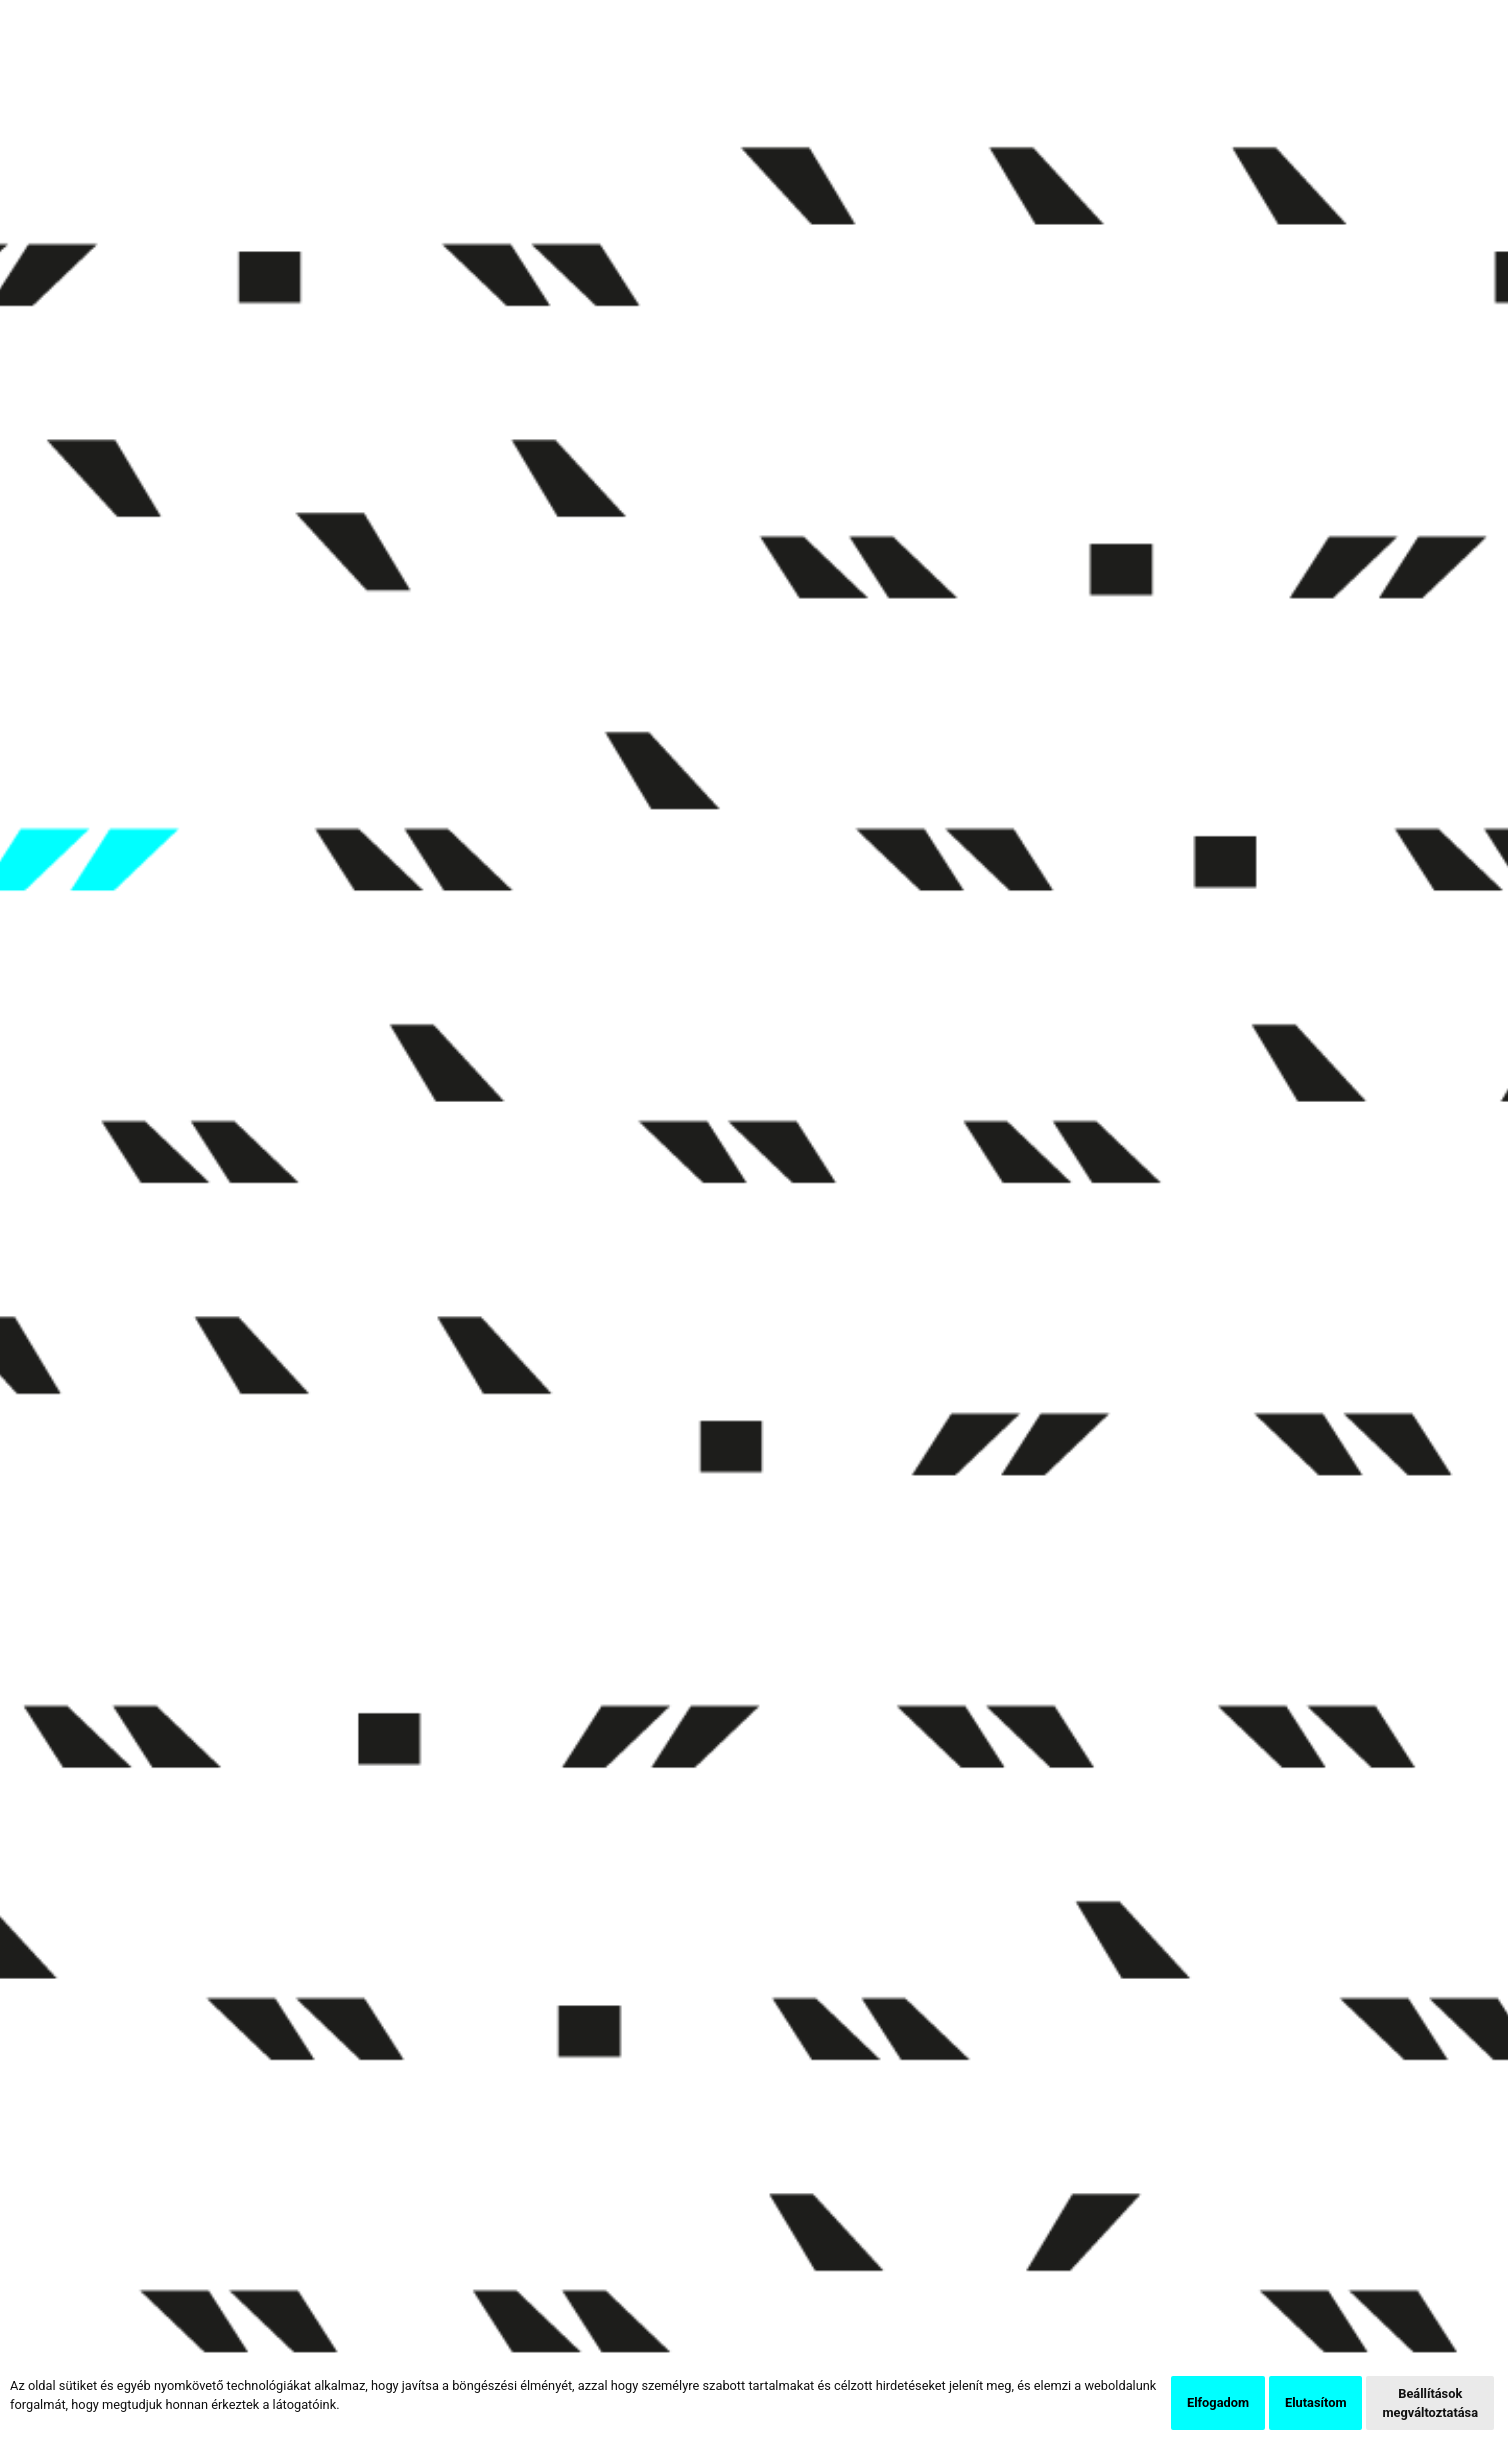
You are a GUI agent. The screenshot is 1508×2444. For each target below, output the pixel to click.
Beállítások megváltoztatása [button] (1430, 2403)
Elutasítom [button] (1315, 2402)
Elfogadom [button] (1218, 2402)
